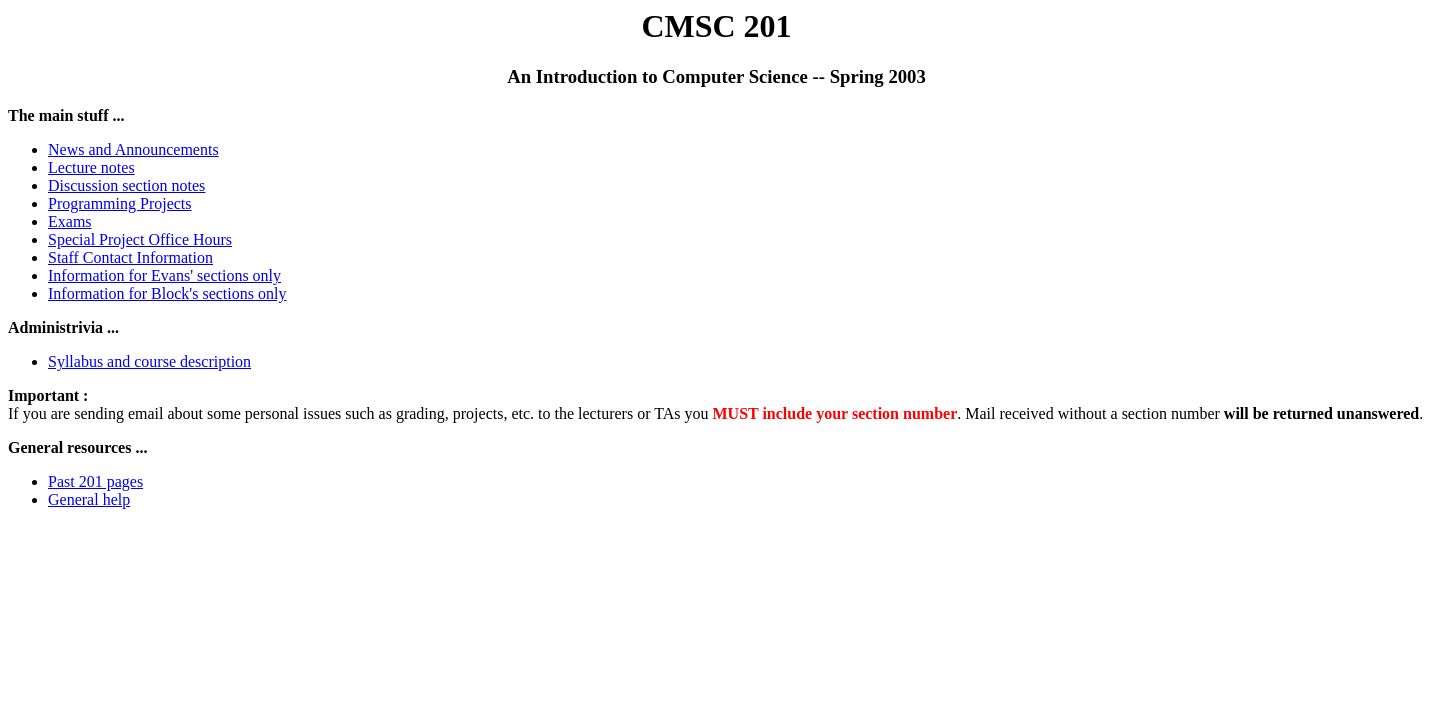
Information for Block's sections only (167, 293)
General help (89, 499)
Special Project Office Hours (140, 239)
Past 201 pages (95, 481)
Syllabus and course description (149, 361)
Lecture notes (91, 167)
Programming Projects (120, 203)
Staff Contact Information (130, 257)
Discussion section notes (126, 185)
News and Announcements (133, 149)
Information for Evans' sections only (164, 275)
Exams (70, 221)
